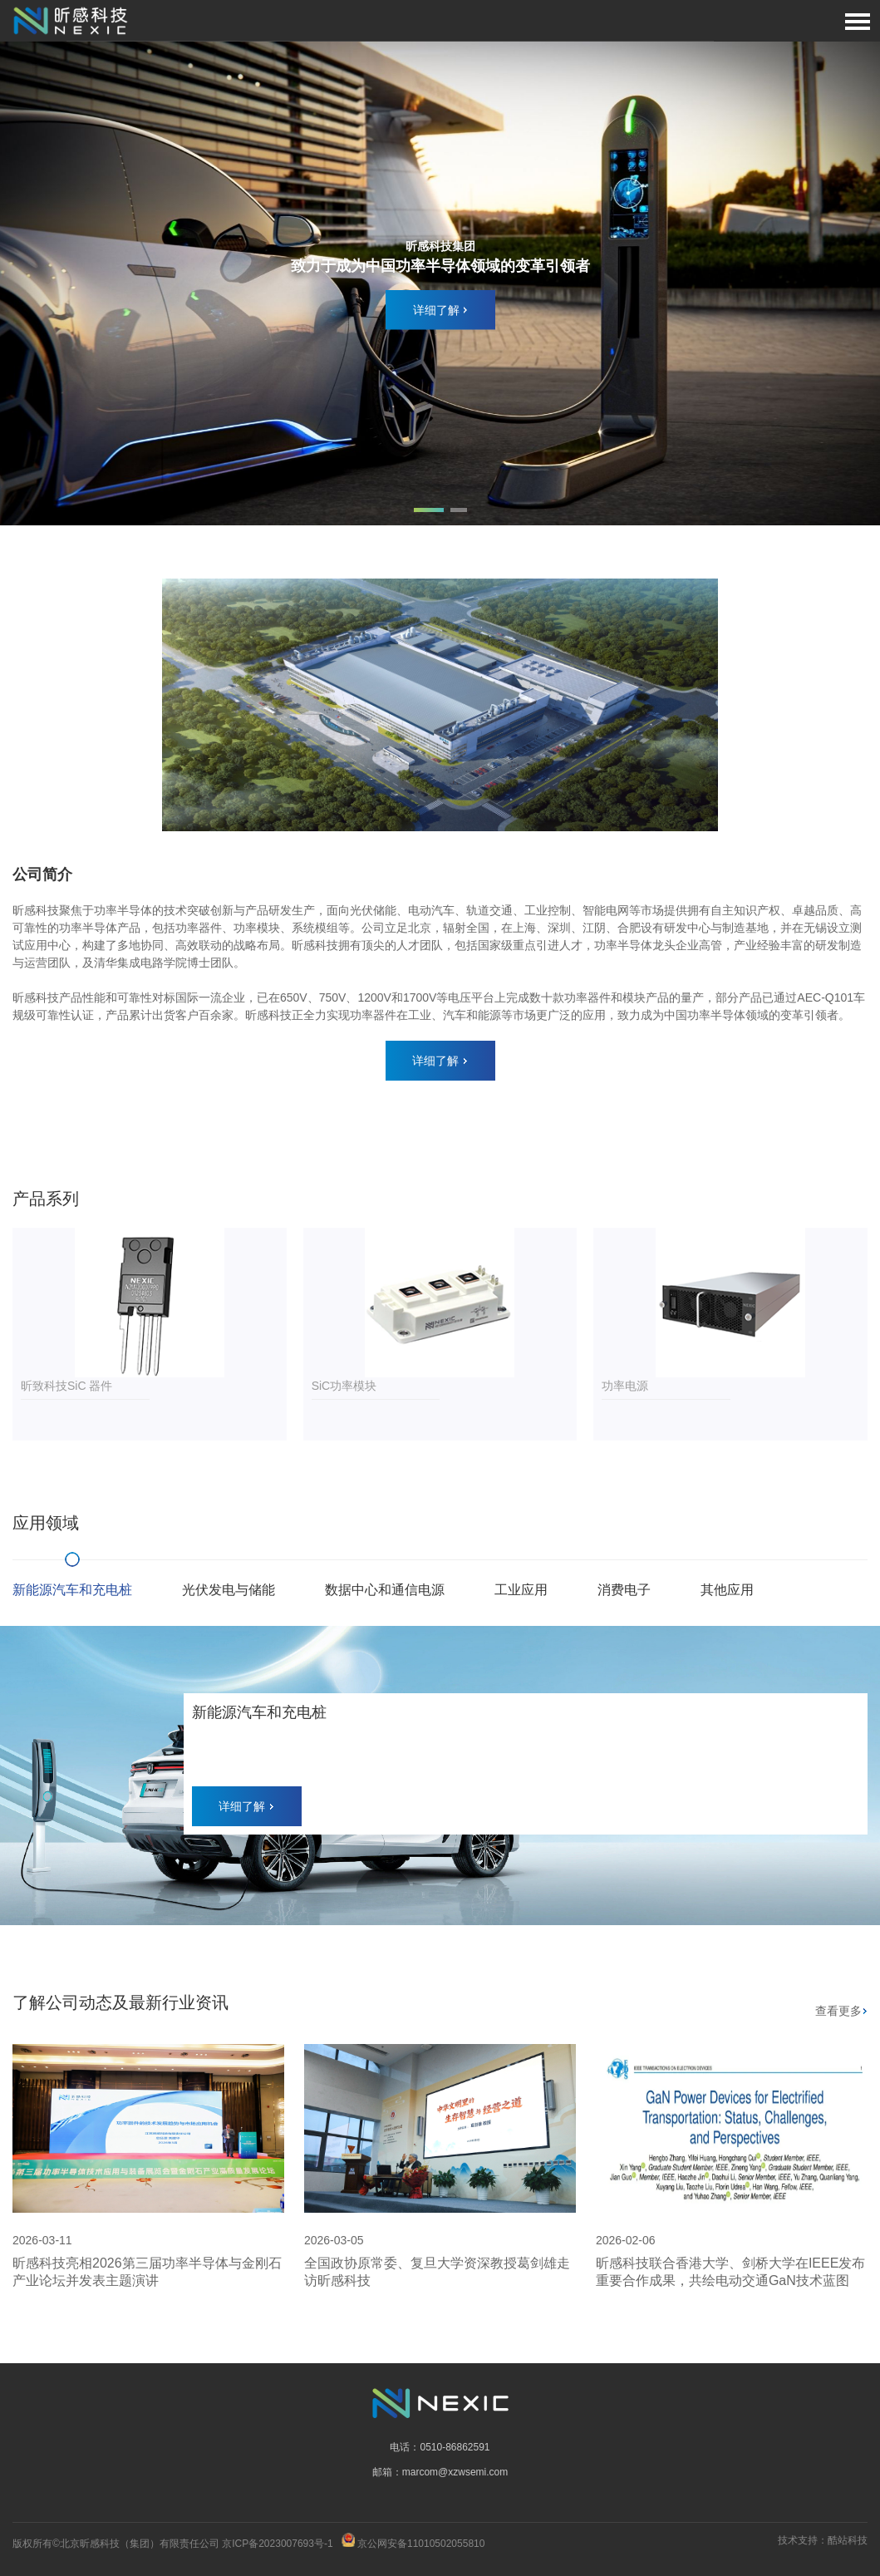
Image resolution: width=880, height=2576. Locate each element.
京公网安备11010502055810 (420, 2543)
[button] (429, 510)
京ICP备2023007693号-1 (277, 2543)
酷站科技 (848, 2540)
